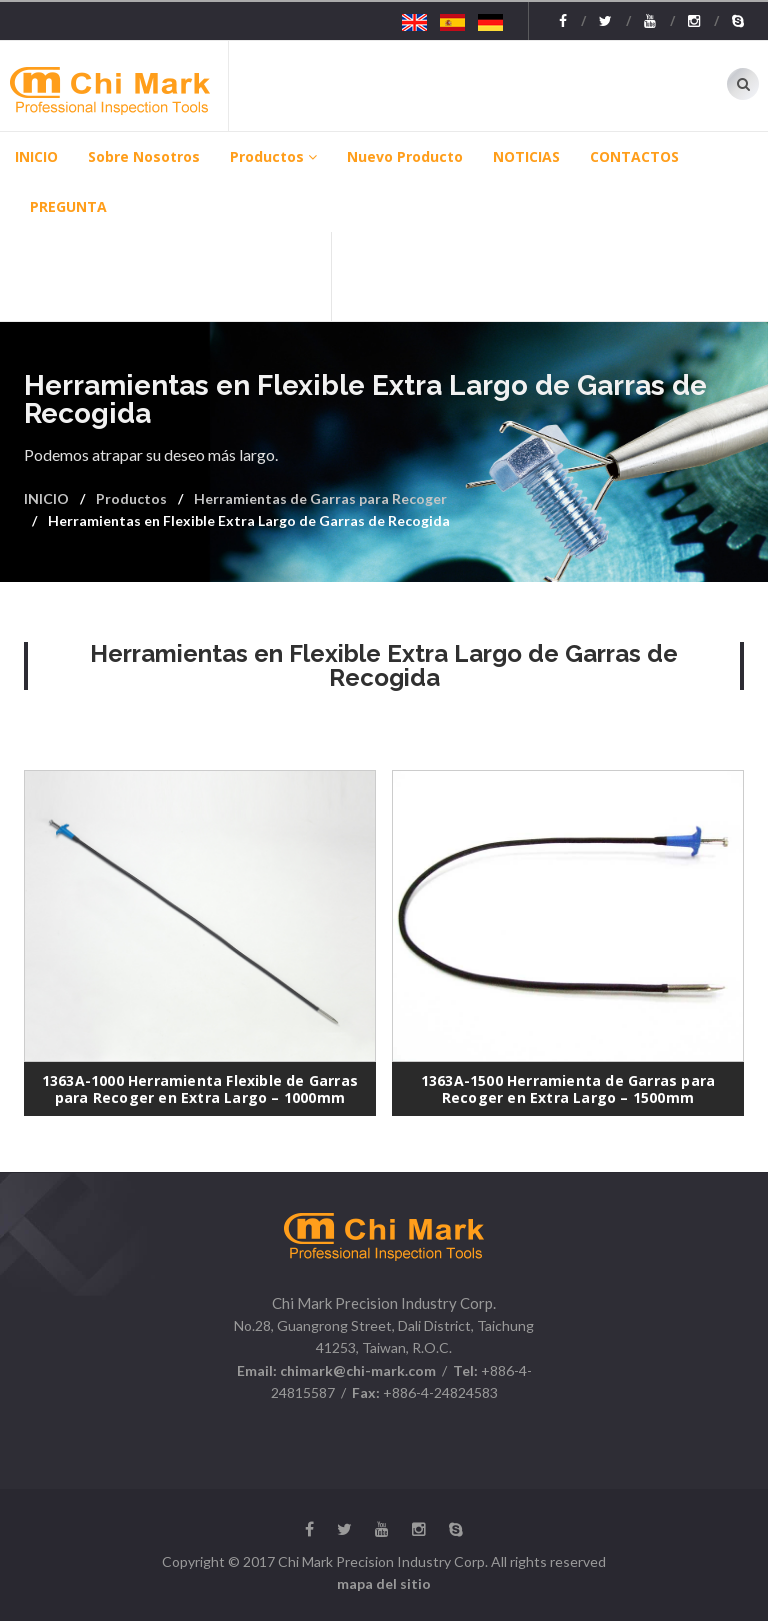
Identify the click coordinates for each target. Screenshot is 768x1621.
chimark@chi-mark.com (356, 1370)
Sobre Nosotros (144, 156)
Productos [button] (273, 156)
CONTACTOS (634, 156)
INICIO (36, 156)
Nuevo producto (405, 156)
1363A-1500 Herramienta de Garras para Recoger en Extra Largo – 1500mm (568, 1089)
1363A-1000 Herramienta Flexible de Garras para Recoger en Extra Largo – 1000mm (200, 1089)
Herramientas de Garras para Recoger (320, 498)
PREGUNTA (68, 206)
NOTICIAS (526, 156)
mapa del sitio (384, 1583)
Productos (131, 498)
